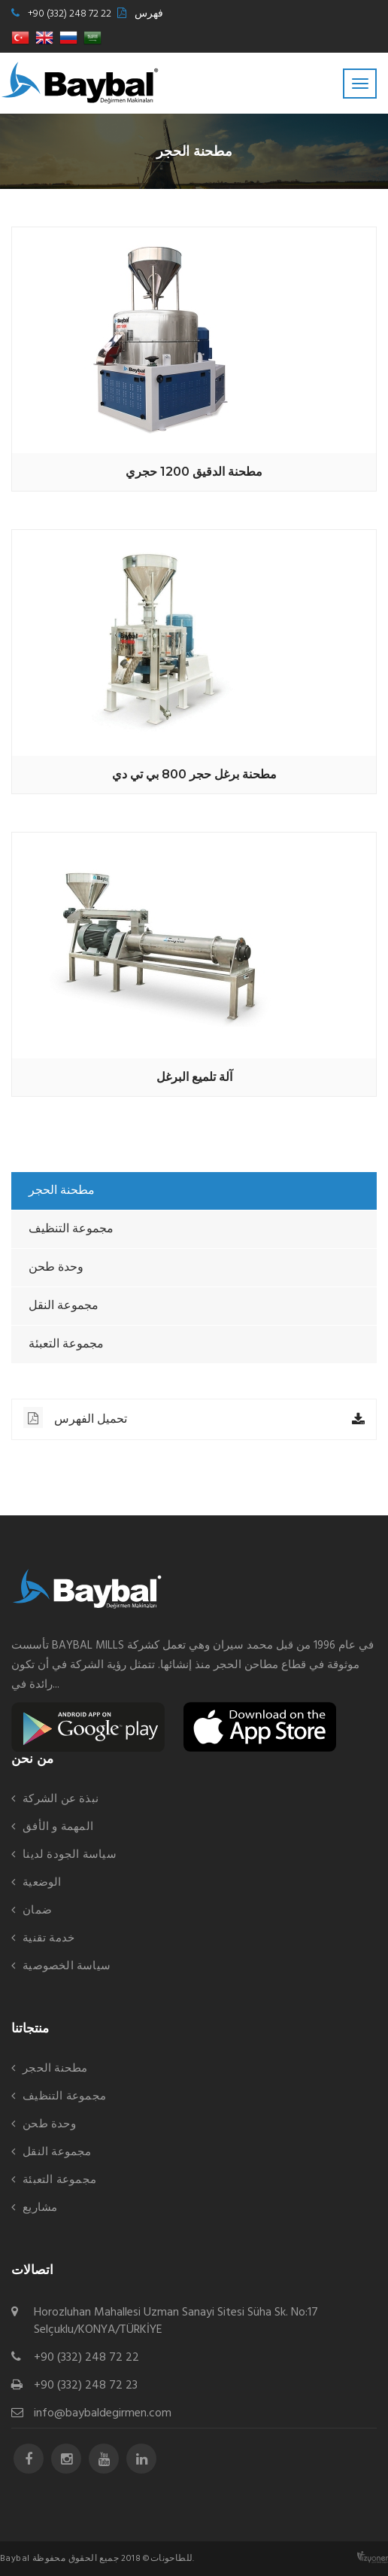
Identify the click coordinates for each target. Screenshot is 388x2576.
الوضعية (42, 1883)
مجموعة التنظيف (71, 1229)
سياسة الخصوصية (67, 1966)
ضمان (37, 1911)
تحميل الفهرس (75, 1417)
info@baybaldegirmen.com (102, 2413)
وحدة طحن (56, 1267)
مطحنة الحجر (62, 1191)
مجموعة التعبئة (66, 1344)
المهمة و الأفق (58, 1827)
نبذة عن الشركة (61, 1799)
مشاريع (40, 2208)
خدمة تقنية (48, 1938)
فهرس (149, 14)
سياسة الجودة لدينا (70, 1855)
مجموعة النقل (64, 1306)
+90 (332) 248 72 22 (69, 14)
